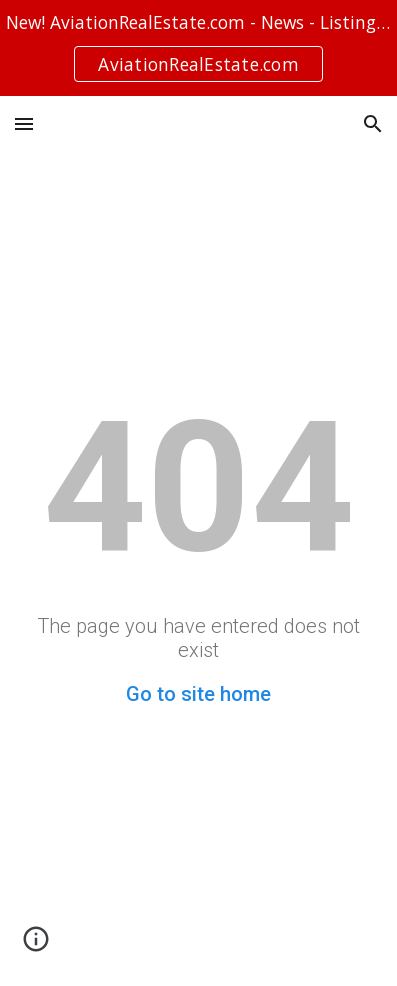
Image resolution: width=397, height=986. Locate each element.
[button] (24, 123)
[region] (198, 48)
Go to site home (198, 694)
